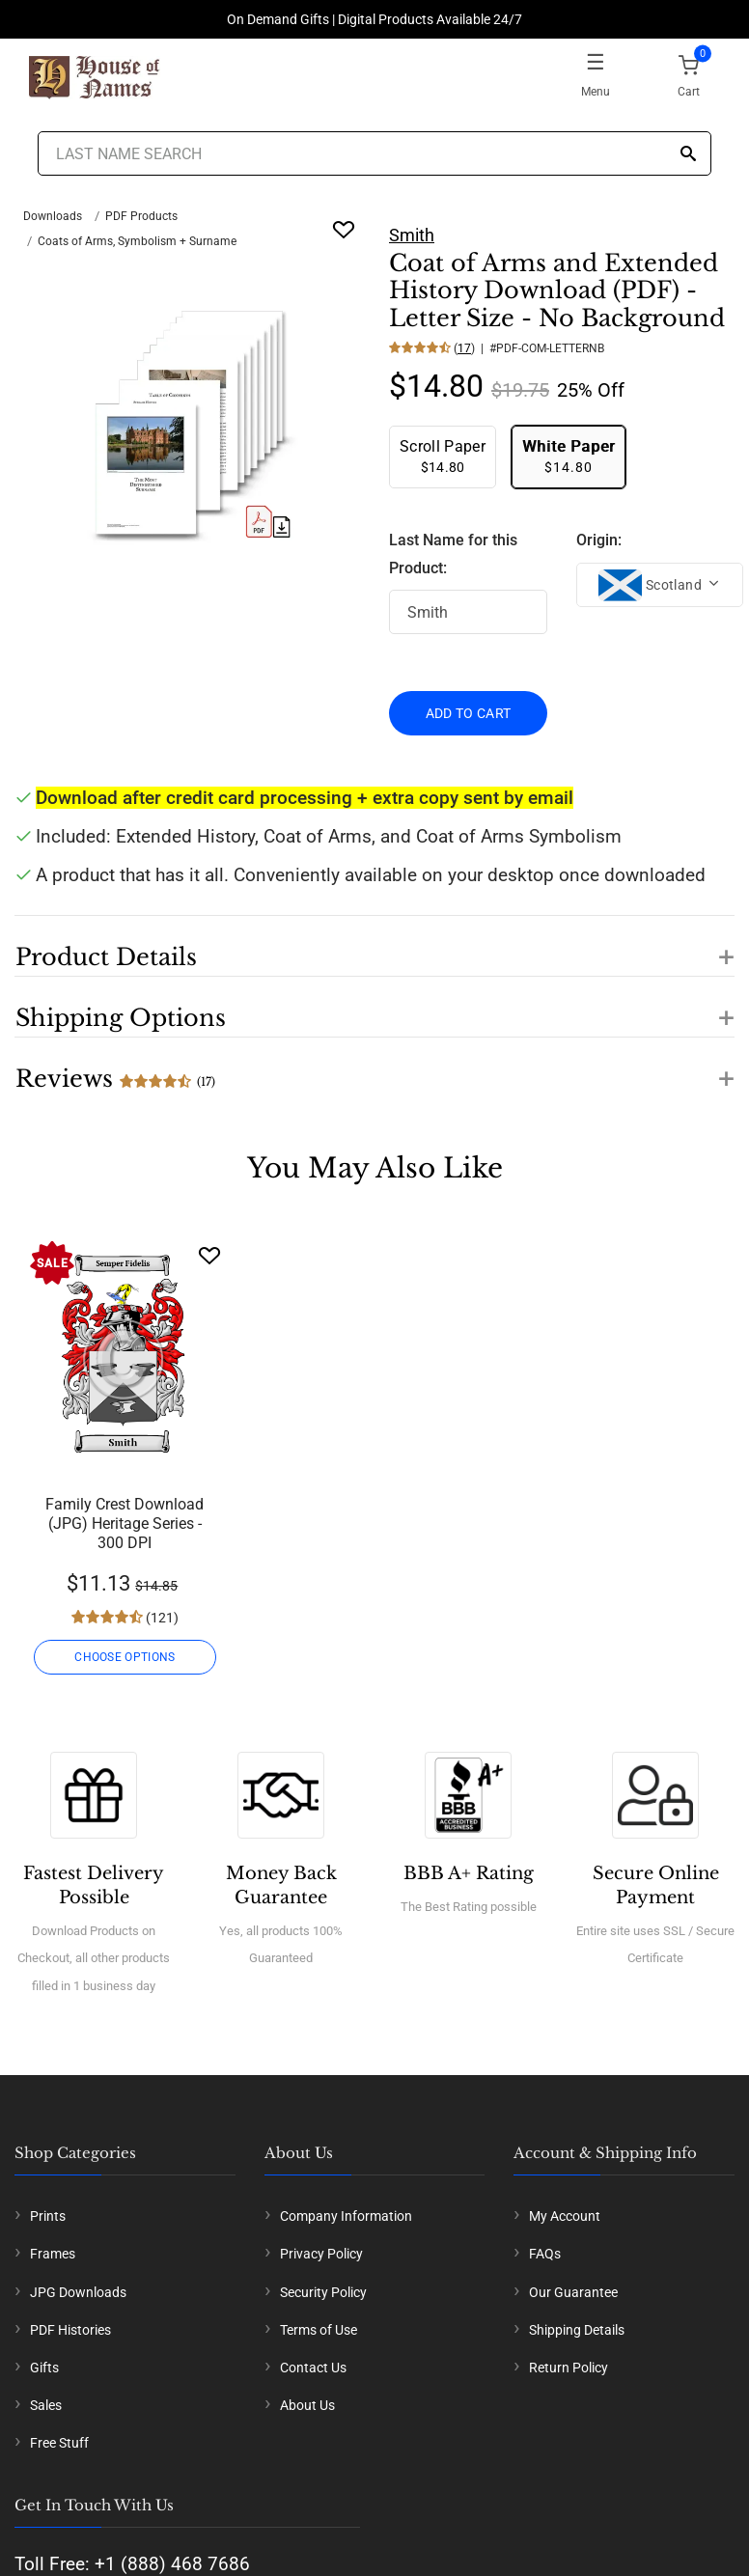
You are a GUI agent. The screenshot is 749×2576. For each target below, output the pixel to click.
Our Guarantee (573, 2292)
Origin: (599, 540)
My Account (564, 2216)
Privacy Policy (321, 2253)
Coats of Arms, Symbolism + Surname (137, 241)
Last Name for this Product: (453, 554)
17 (464, 348)
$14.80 (442, 456)
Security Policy (323, 2292)
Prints (48, 2216)
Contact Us (313, 2367)
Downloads (52, 216)
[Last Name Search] (374, 153)
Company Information (346, 2216)
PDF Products (141, 216)
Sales (46, 2405)
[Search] (688, 155)
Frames (52, 2253)
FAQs (545, 2253)
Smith (411, 235)
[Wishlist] (209, 1255)
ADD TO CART (469, 713)
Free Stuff (59, 2443)
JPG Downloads (78, 2292)
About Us (307, 2405)
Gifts (44, 2367)
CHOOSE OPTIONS (124, 1657)
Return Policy (568, 2367)
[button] (374, 946)
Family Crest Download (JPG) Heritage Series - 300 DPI (124, 1523)
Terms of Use (318, 2330)
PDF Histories (70, 2330)
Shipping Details (576, 2330)
